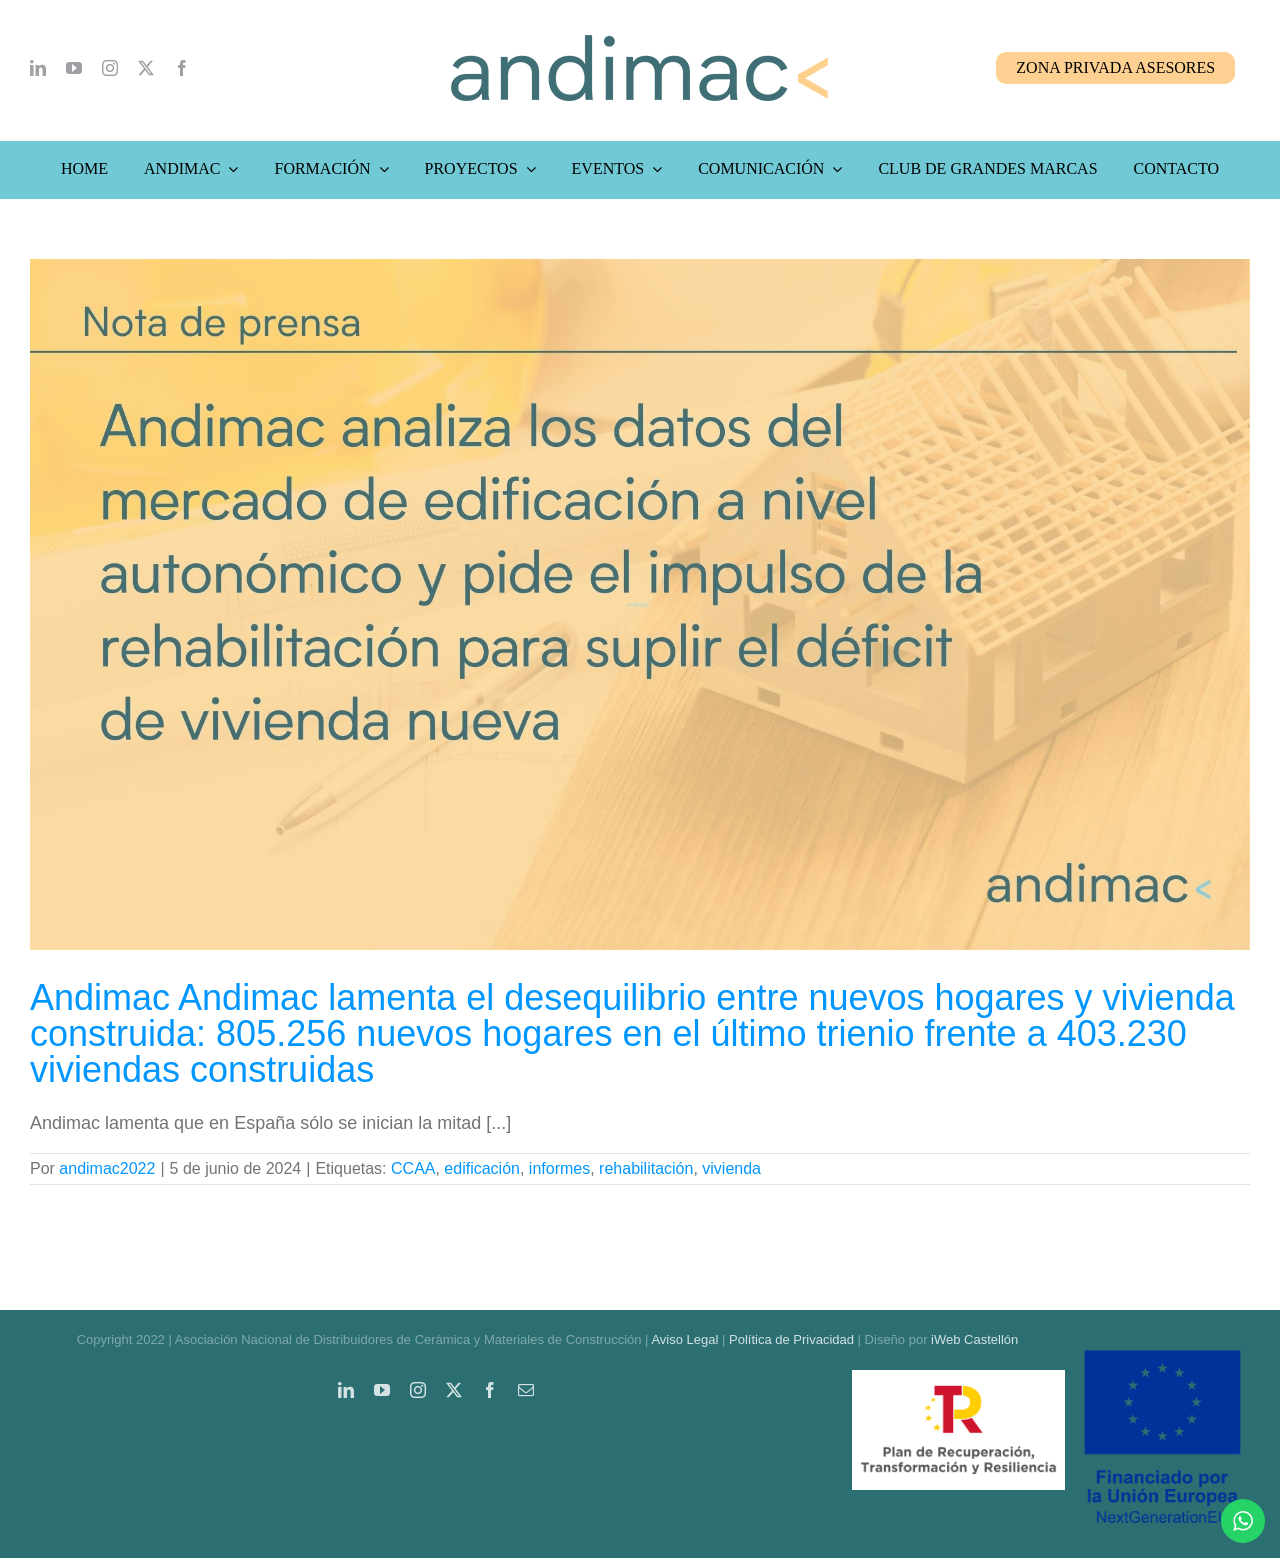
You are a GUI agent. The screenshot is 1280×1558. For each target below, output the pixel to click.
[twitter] (146, 68)
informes (559, 1168)
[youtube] (74, 68)
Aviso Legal (684, 1339)
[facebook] (182, 68)
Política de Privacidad (791, 1339)
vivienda (731, 1168)
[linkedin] (38, 68)
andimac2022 (107, 1168)
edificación (482, 1168)
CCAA (413, 1168)
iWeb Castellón (974, 1339)
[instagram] (110, 68)
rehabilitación (646, 1168)
